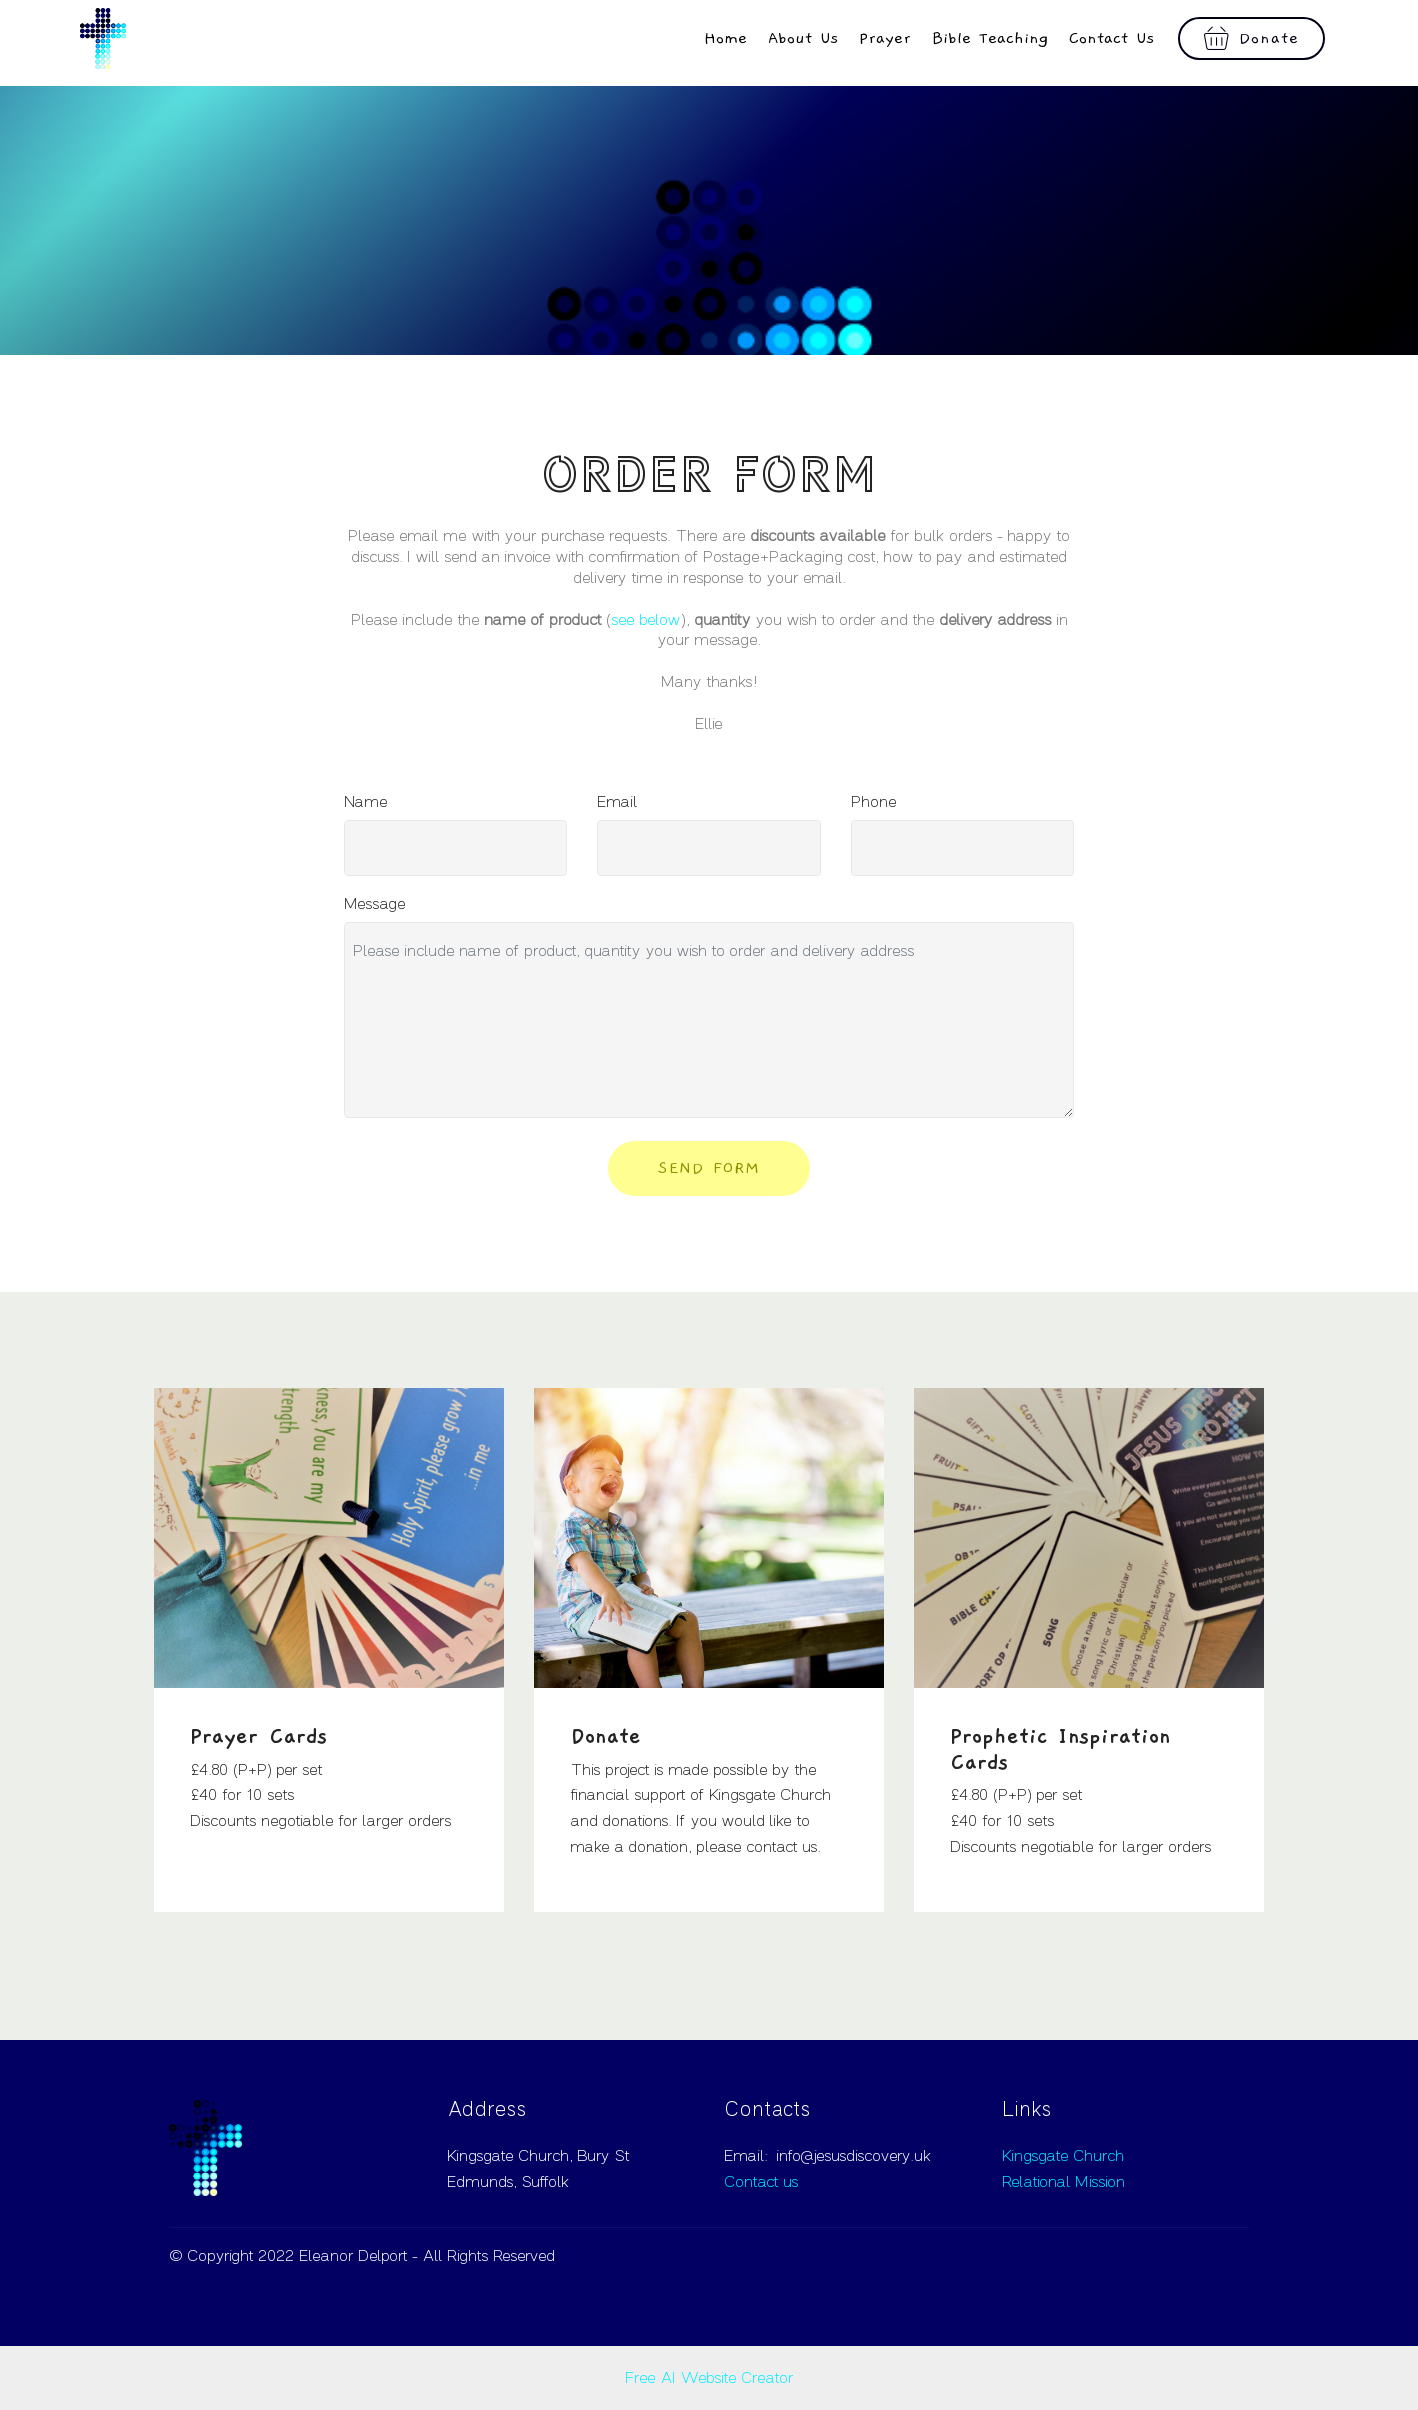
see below (646, 620)
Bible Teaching (990, 38)
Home (725, 38)
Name (366, 802)
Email (617, 802)
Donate (1251, 39)
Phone (874, 802)
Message (375, 904)
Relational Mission (1063, 2182)
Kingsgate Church (1063, 2156)
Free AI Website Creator (709, 2378)
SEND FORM (709, 1168)
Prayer (885, 38)
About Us (803, 38)
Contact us (761, 2182)
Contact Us (1112, 38)
